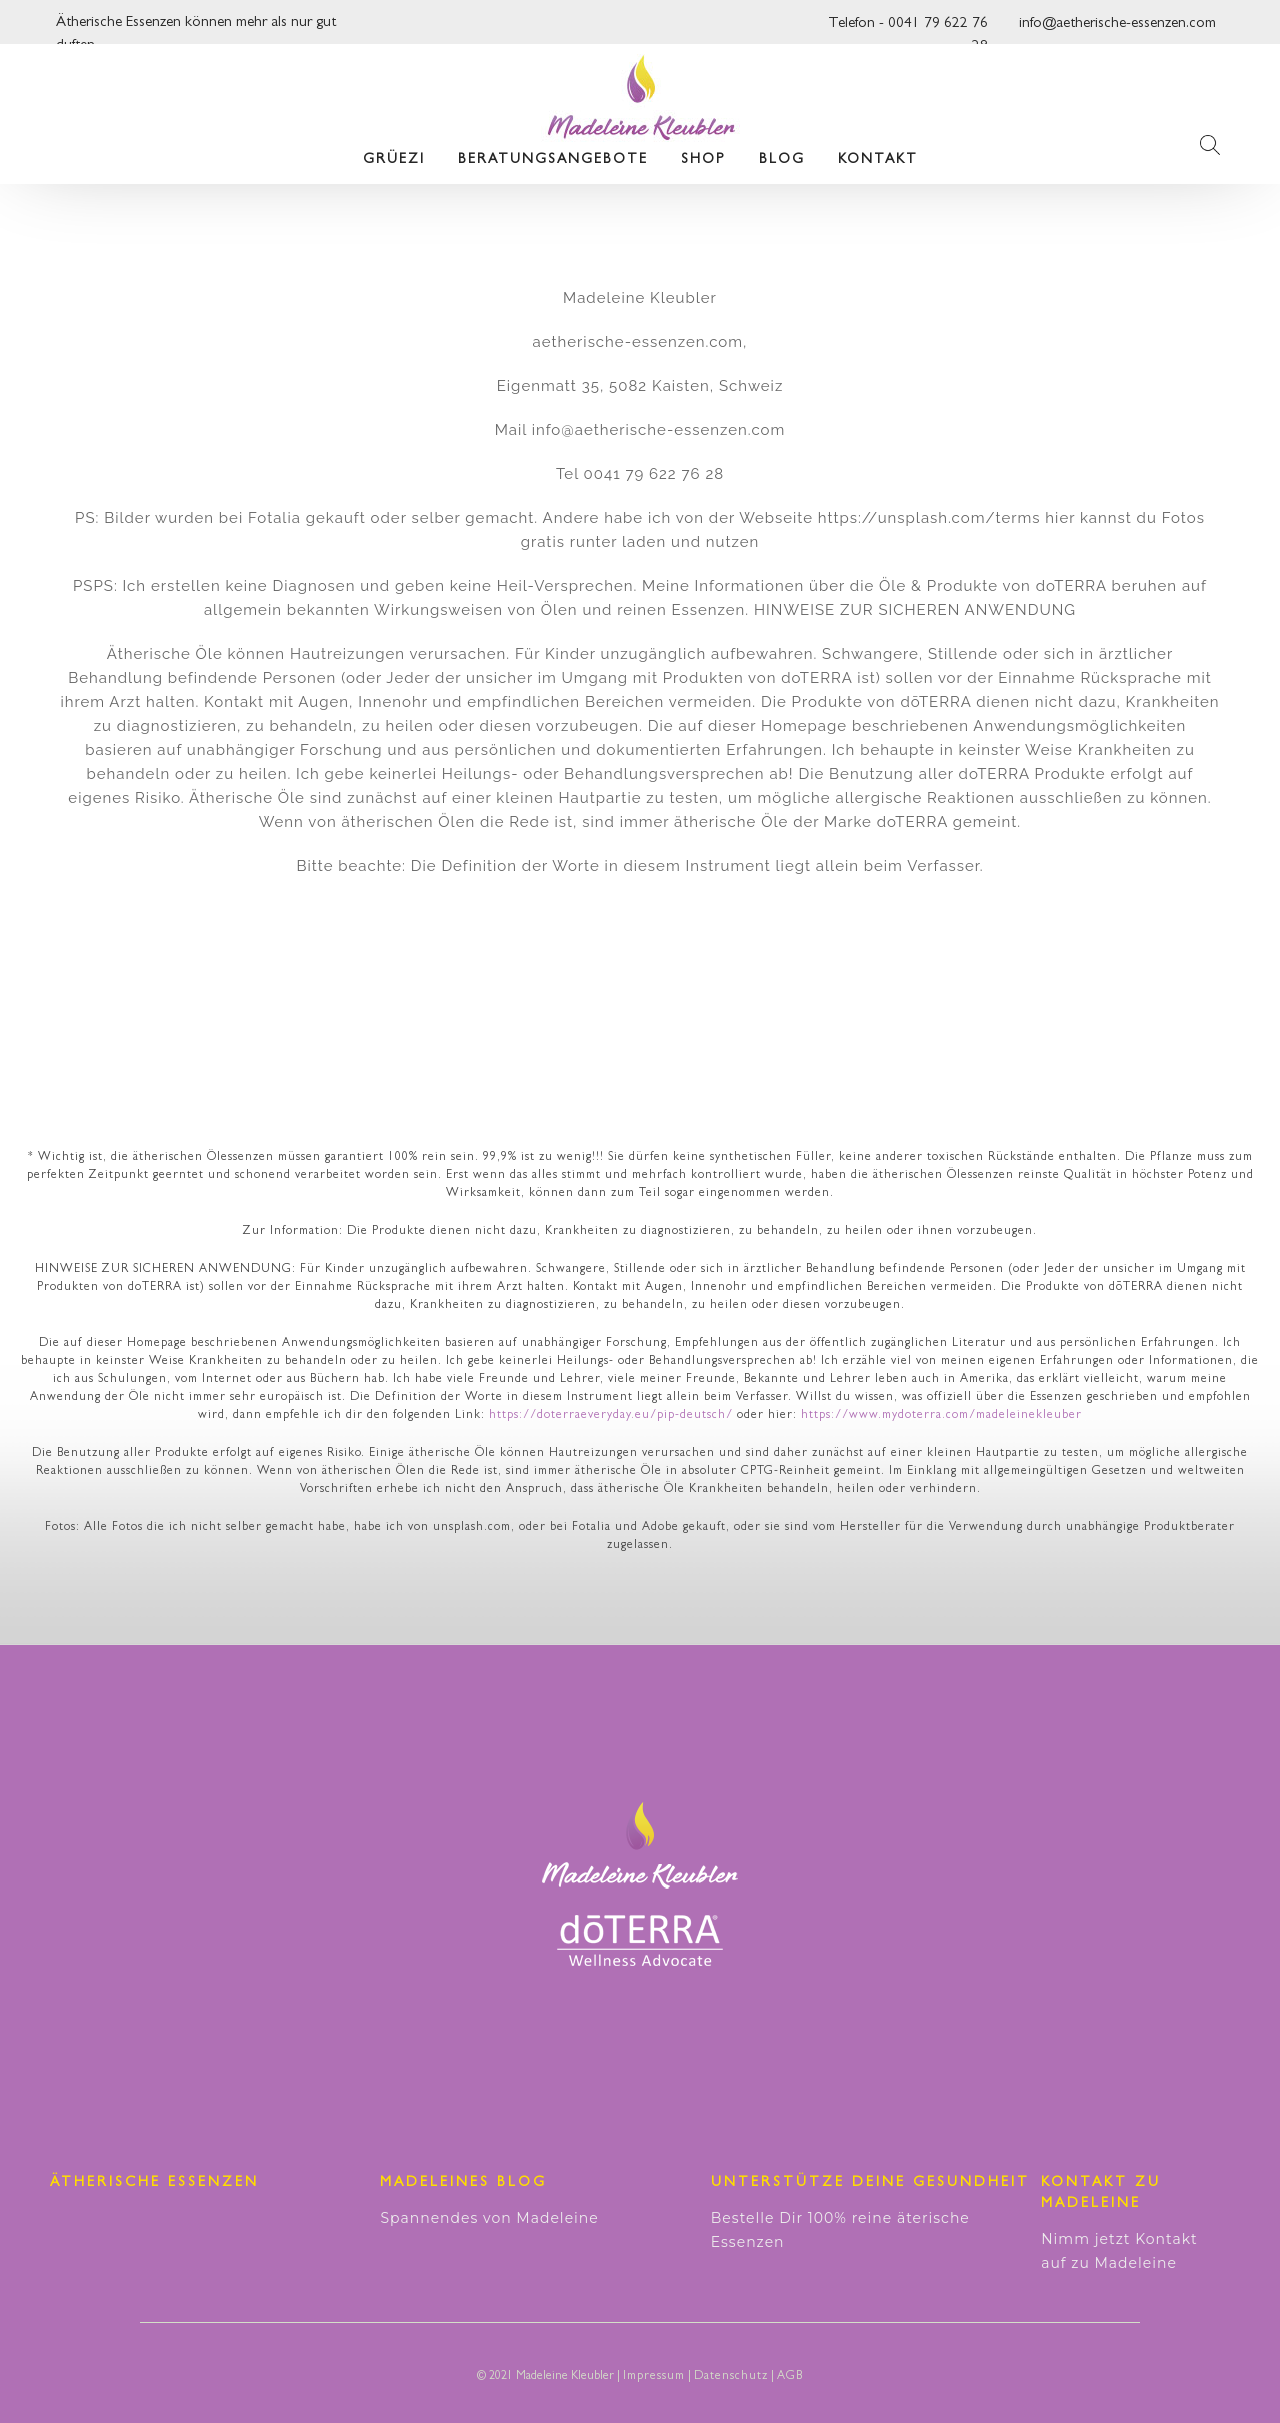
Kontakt (878, 160)
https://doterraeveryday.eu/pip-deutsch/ (611, 1416)
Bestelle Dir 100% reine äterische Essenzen (840, 2230)
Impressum (654, 2377)
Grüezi (394, 160)
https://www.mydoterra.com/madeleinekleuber (941, 1416)
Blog (782, 160)
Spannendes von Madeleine (489, 2218)
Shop (703, 160)
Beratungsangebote (553, 160)
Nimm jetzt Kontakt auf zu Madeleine (1119, 2251)
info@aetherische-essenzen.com (1117, 24)
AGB (790, 2377)
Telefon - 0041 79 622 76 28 (908, 29)
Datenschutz (731, 2377)
